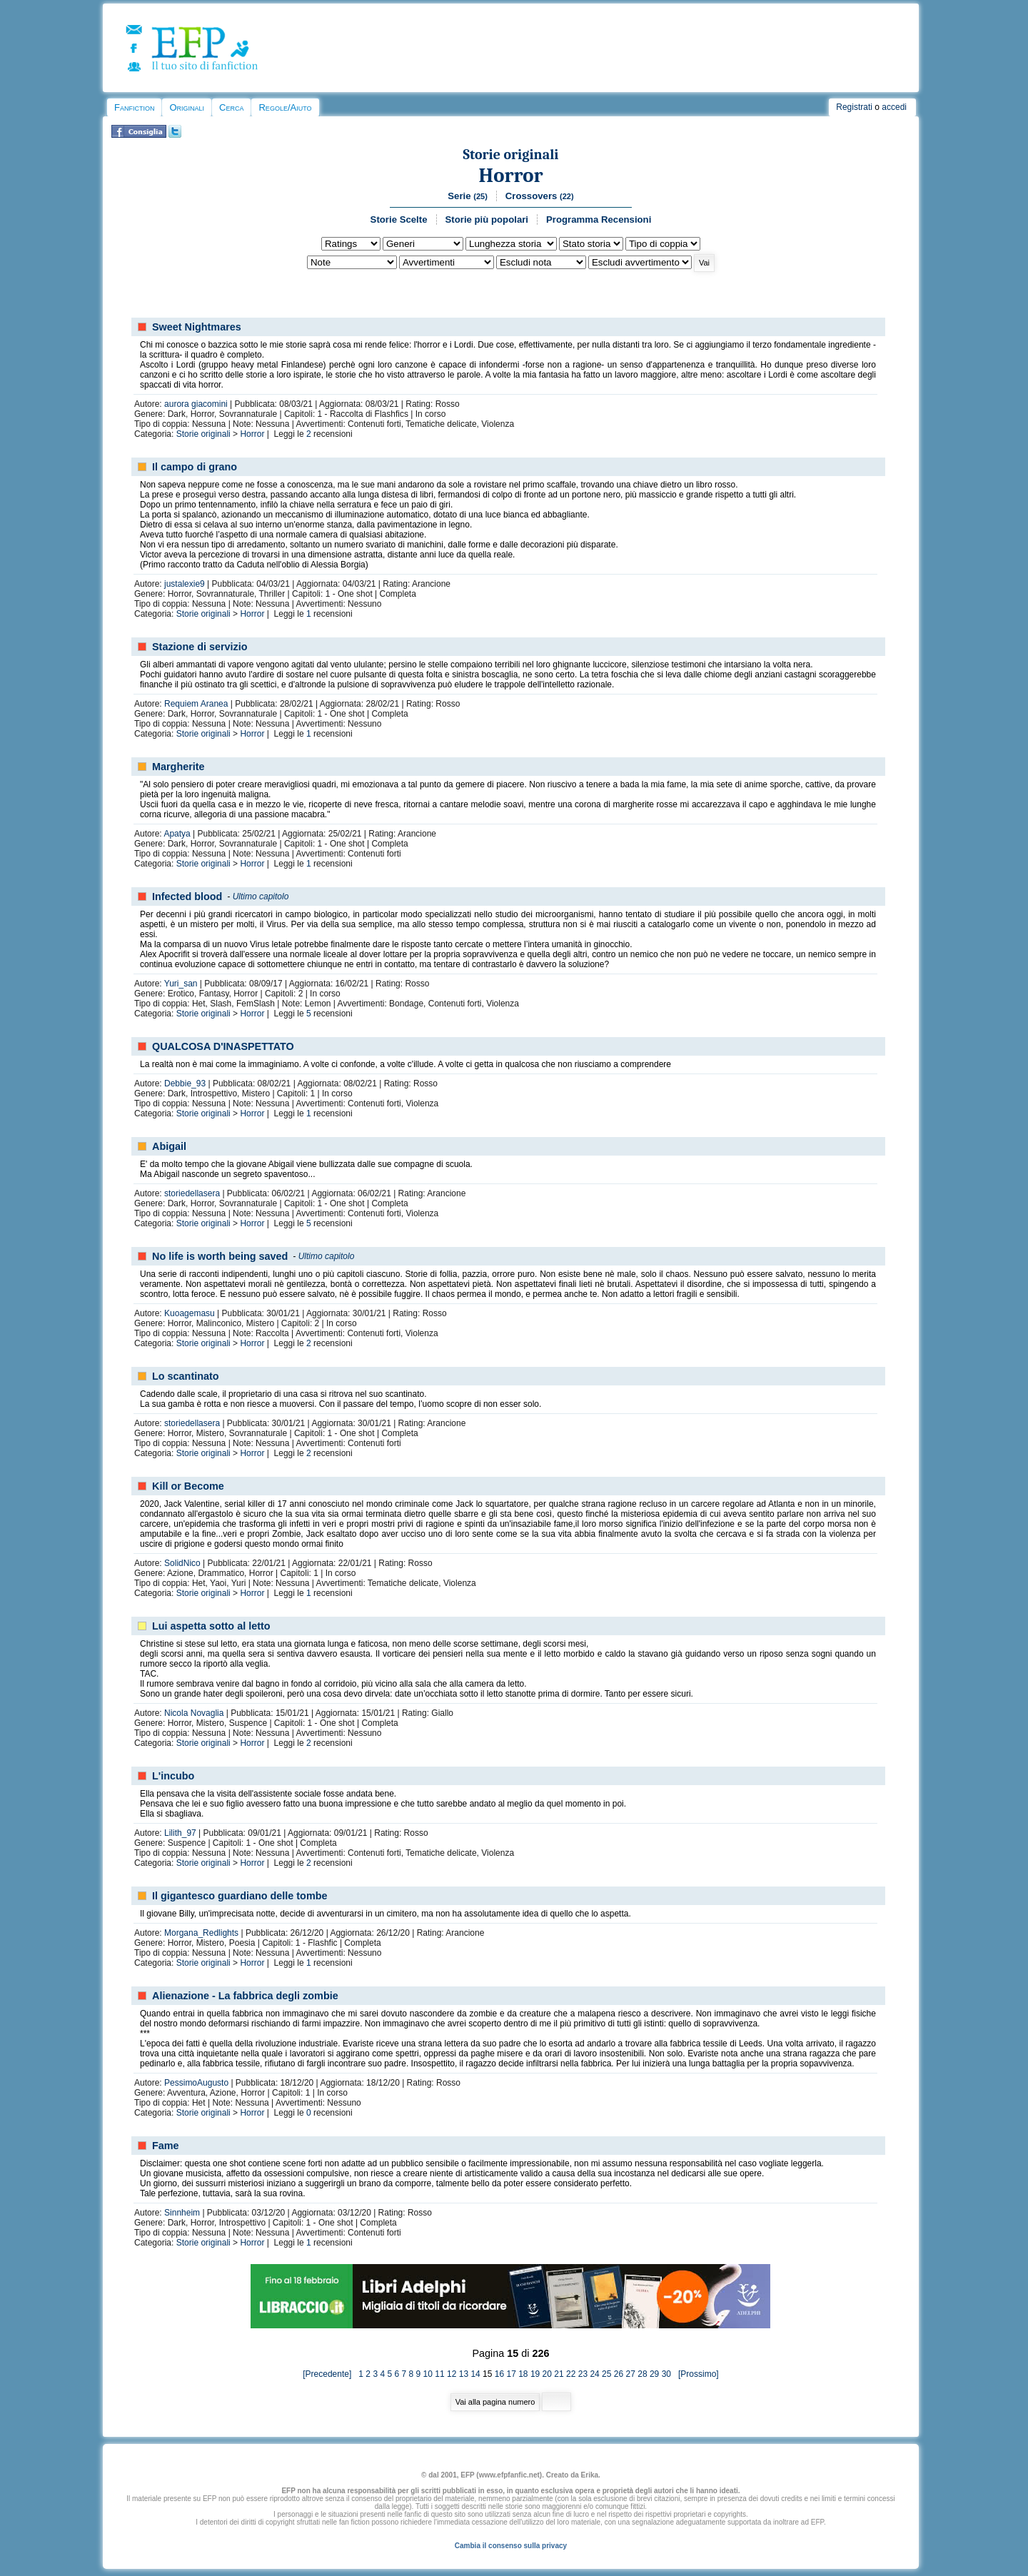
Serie (468, 196)
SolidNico (182, 1563)
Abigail (169, 1146)
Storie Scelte (399, 219)
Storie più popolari (487, 219)
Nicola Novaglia (193, 1713)
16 (499, 2374)
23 (583, 2374)
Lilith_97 (180, 1833)
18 (523, 2374)
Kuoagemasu (189, 1313)
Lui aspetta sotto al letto (211, 1626)
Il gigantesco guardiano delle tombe (239, 1895)
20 (547, 2374)
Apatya (176, 834)
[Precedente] (330, 2374)
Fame (165, 2145)
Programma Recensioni (598, 219)
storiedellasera (192, 1193)
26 (618, 2374)
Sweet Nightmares (196, 327)
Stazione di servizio (200, 646)
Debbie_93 (185, 1084)
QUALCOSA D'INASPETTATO (223, 1046)
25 (606, 2374)
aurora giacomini (196, 404)
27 (630, 2374)
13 (463, 2374)
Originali (186, 107)
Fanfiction (134, 107)
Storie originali (510, 154)
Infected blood (187, 896)
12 (451, 2374)
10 (428, 2374)
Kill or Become (188, 1486)
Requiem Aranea (196, 704)
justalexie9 (184, 584)
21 (558, 2374)
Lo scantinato (185, 1376)
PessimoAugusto (196, 2083)
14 (475, 2374)
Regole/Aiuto (284, 107)
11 (439, 2374)
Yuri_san (181, 984)
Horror (510, 175)
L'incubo (173, 1776)
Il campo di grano (194, 467)
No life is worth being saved (220, 1256)
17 (510, 2374)
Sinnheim (182, 2213)
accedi (894, 107)
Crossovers (539, 196)
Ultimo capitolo (261, 896)
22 (570, 2374)
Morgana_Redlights (201, 1933)
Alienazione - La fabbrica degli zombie (245, 1995)
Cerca (231, 107)
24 (594, 2374)
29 (654, 2374)
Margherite (178, 766)
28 (642, 2374)
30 (666, 2374)
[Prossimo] (695, 2374)
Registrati (854, 107)
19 (535, 2374)
